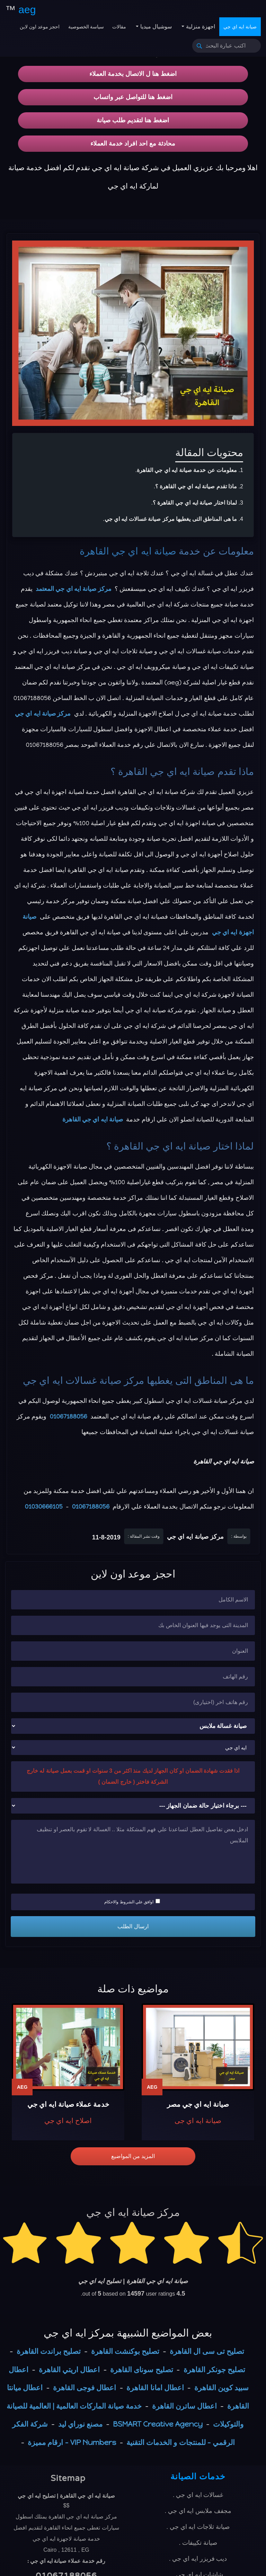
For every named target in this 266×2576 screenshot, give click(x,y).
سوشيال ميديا (155, 26)
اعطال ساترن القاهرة (184, 2406)
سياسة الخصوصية (86, 26)
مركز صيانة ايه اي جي (43, 713)
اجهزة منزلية (199, 26)
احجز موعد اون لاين (40, 26)
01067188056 (68, 1416)
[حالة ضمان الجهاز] (133, 1806)
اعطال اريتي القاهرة (69, 2369)
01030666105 (44, 1506)
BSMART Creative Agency (158, 2424)
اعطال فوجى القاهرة (84, 2387)
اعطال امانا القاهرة (155, 2387)
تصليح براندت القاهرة (49, 2351)
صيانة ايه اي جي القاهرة (128, 551)
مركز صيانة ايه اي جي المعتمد (74, 589)
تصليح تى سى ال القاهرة (207, 2351)
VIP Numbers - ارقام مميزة (72, 2442)
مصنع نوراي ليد (80, 2424)
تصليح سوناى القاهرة (141, 2369)
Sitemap (68, 2478)
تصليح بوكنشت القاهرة (125, 2351)
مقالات (119, 26)
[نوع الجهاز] (133, 1726)
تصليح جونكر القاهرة (214, 2369)
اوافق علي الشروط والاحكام (132, 1901)
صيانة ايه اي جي (240, 26)
